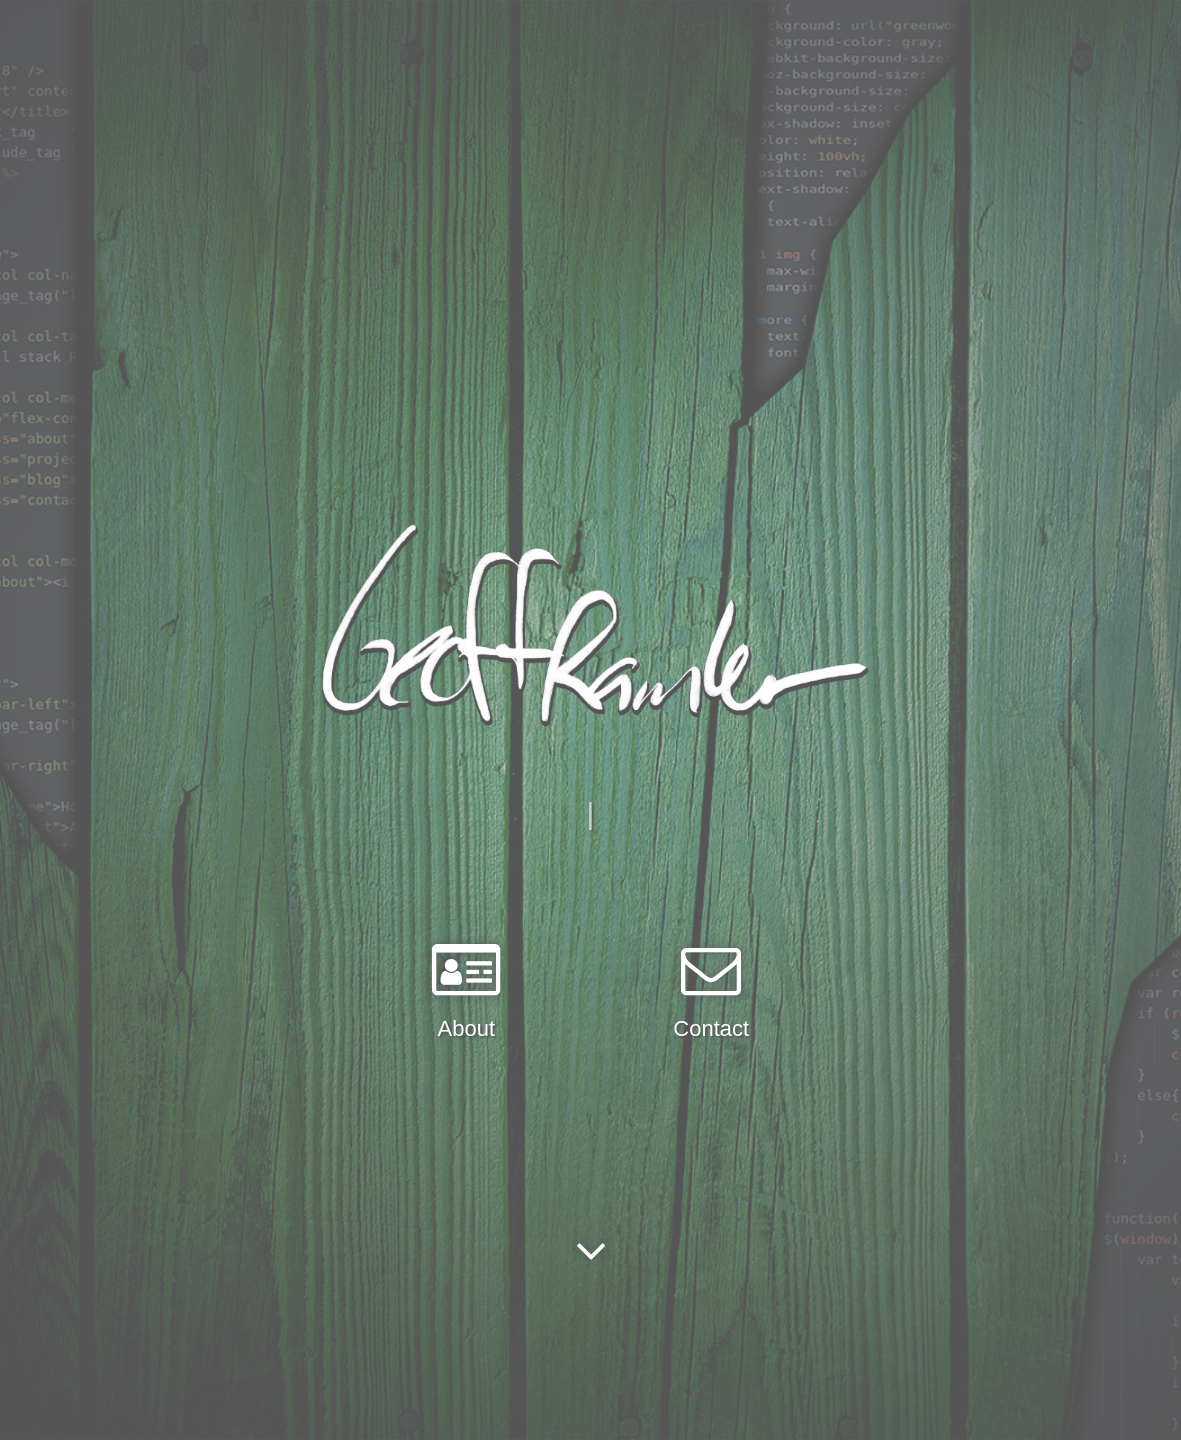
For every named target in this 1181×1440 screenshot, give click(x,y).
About (467, 1028)
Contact (711, 1028)
